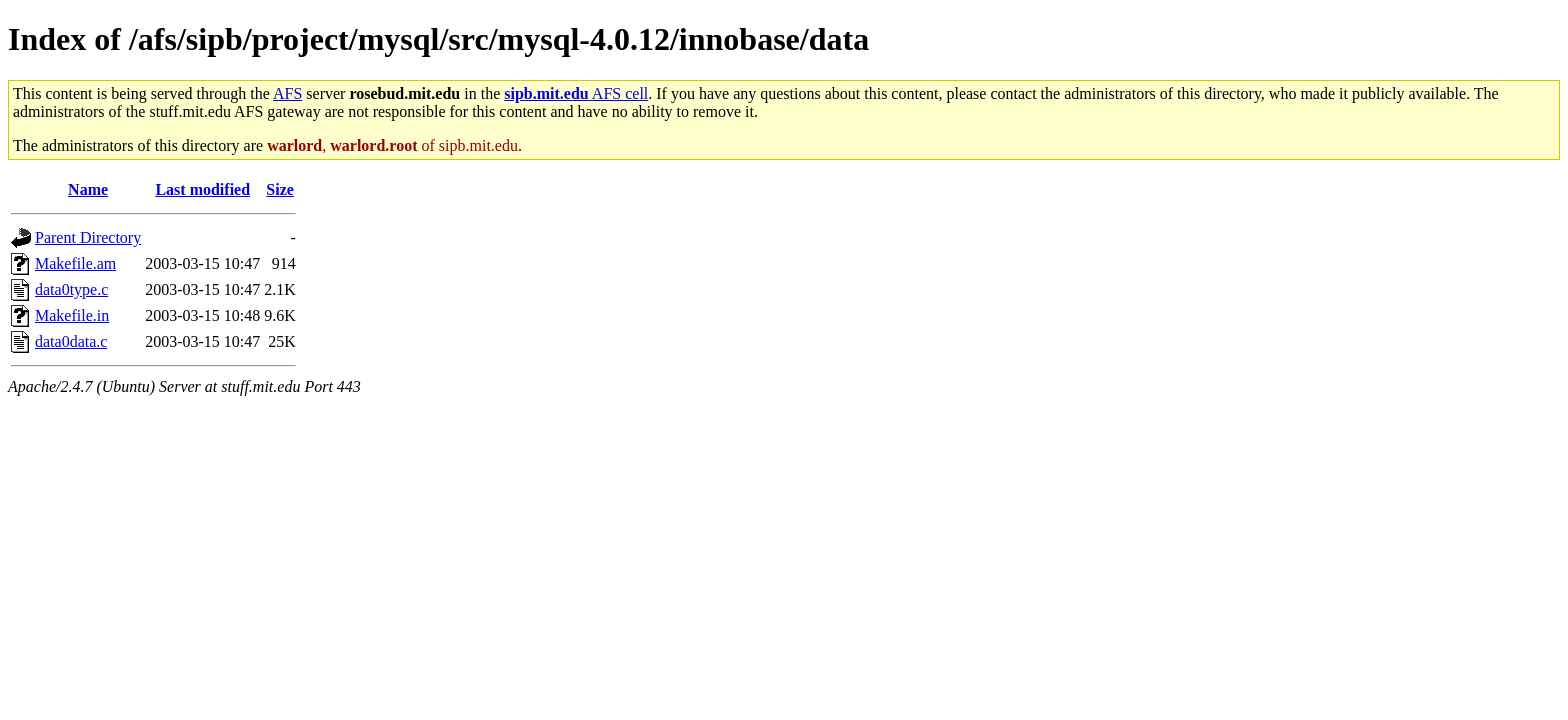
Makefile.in (72, 315)
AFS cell (576, 93)
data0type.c (71, 289)
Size (280, 189)
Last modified (202, 189)
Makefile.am (75, 263)
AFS (287, 93)
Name (88, 189)
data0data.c (71, 341)
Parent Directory (88, 237)
